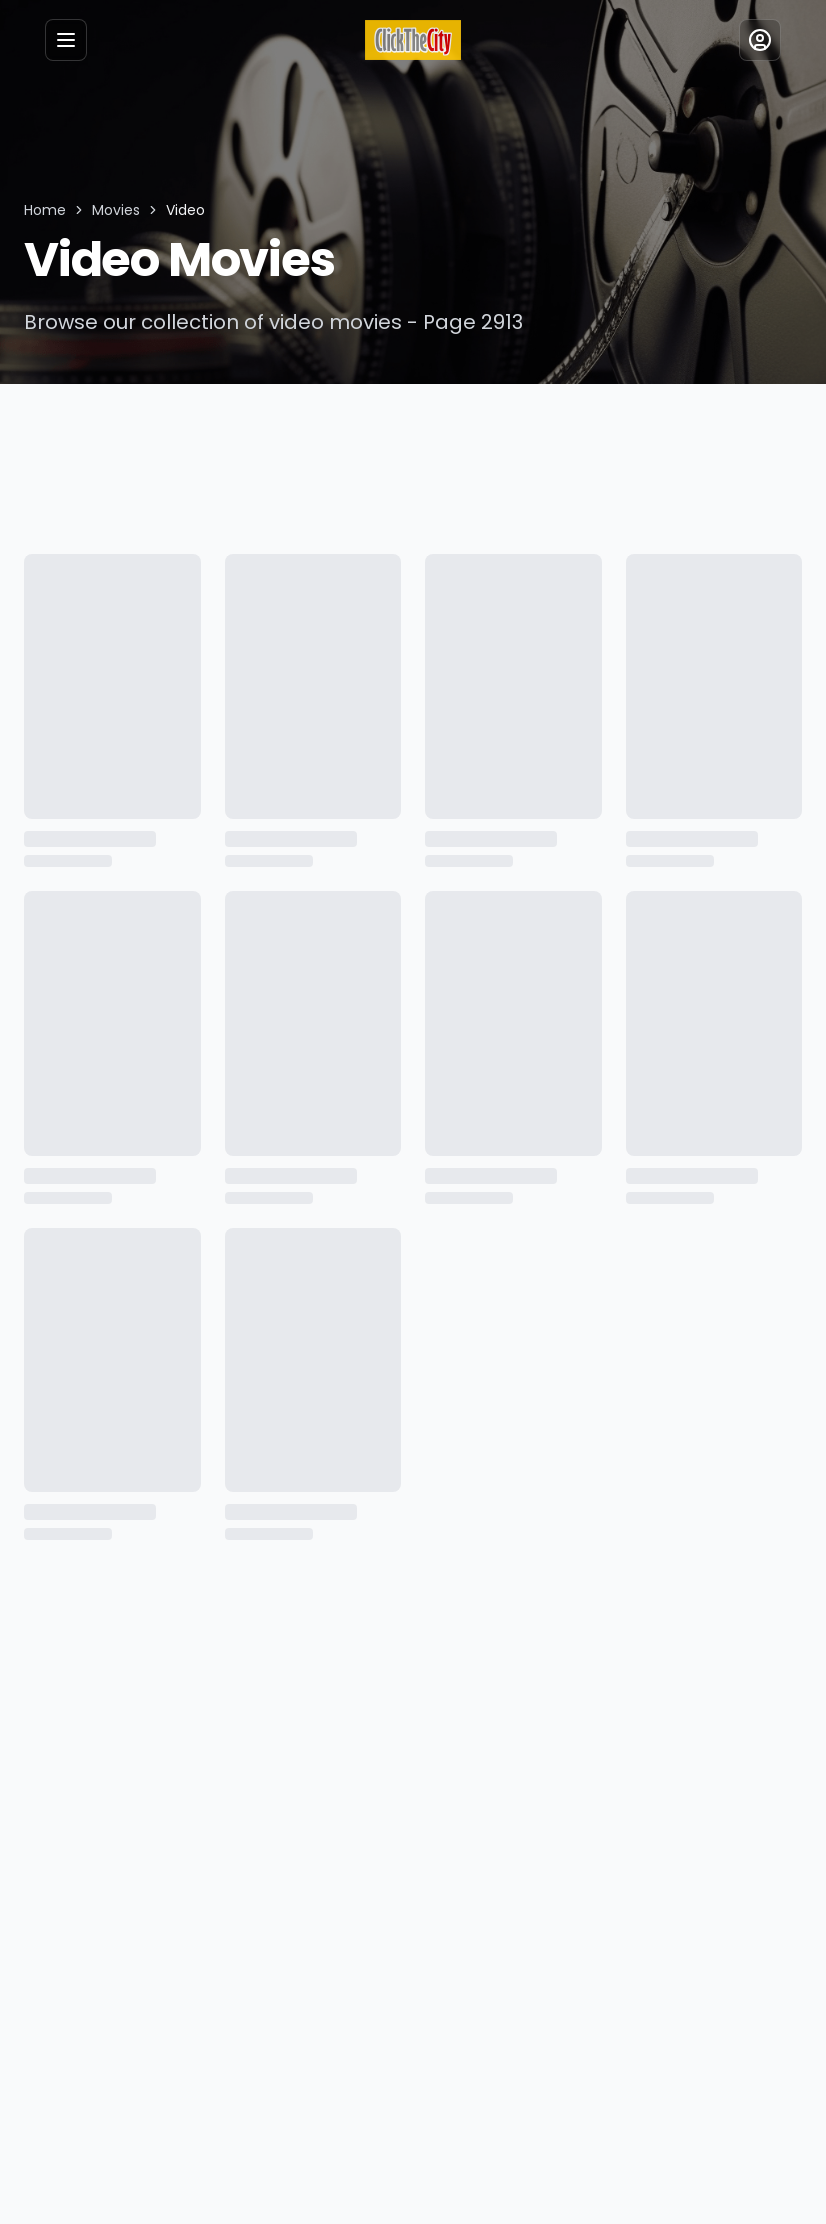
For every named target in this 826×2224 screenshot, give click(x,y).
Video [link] (180, 209)
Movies (113, 209)
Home (44, 209)
